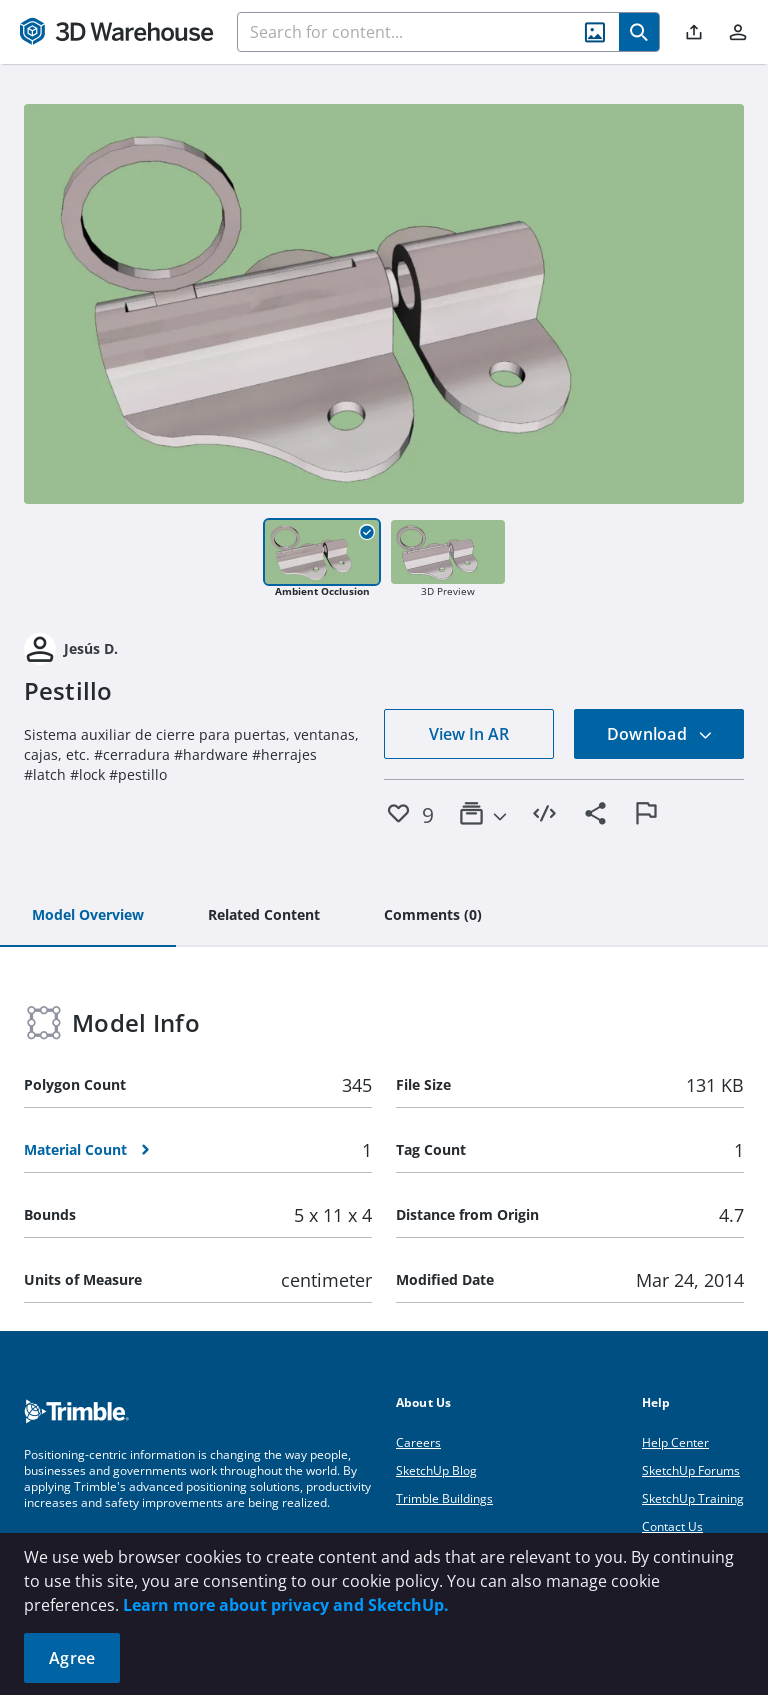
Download (660, 734)
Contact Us (672, 1526)
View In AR (469, 734)
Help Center (675, 1442)
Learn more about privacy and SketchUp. (286, 1605)
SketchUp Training (693, 1498)
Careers (418, 1442)
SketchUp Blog (436, 1470)
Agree (72, 1658)
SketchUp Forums (691, 1470)
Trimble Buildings (444, 1498)
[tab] (88, 916)
